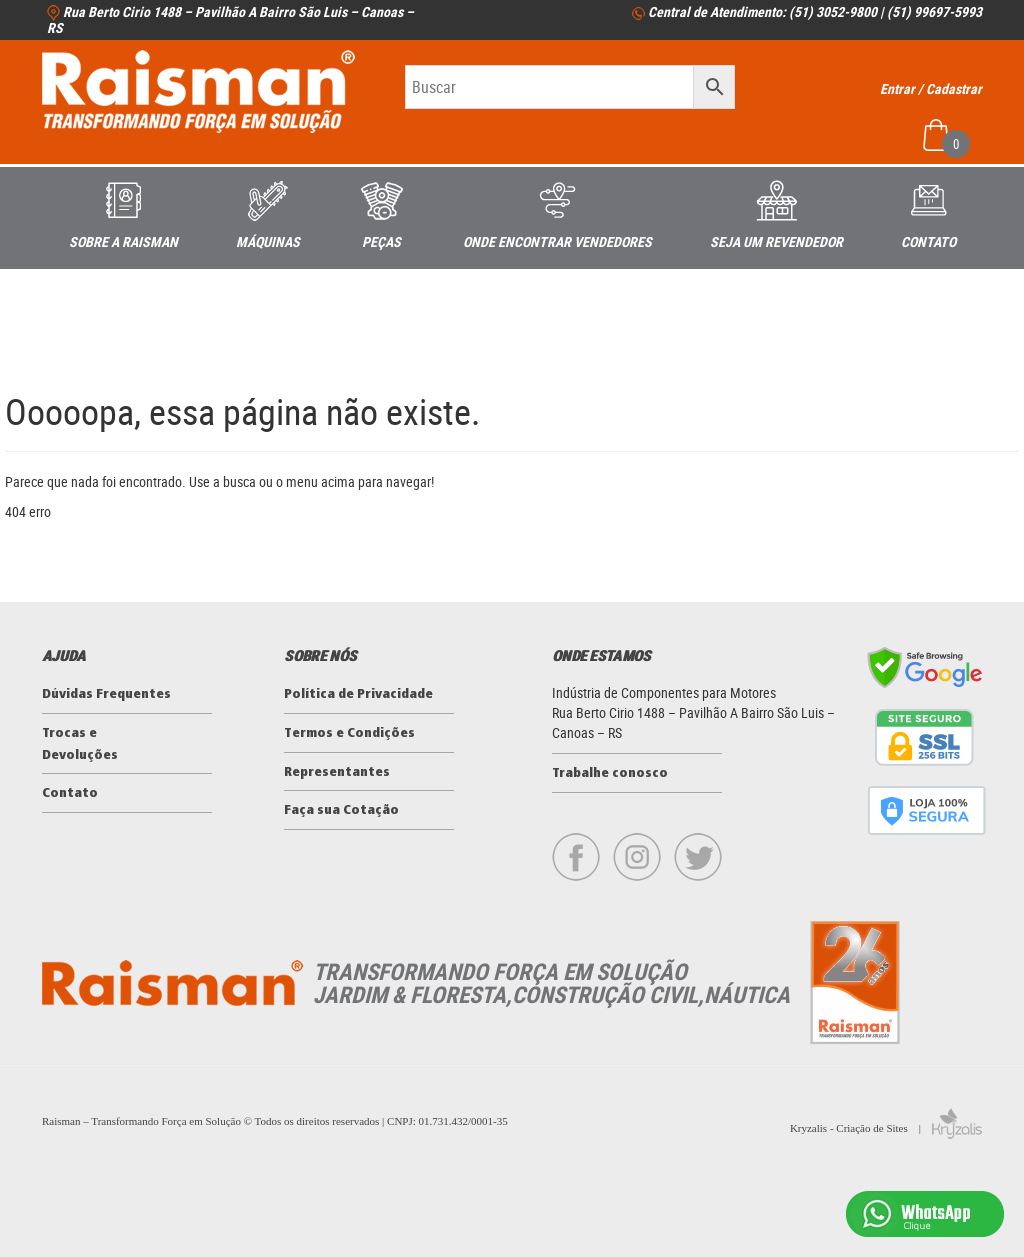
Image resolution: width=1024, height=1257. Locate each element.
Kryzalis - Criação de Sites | (886, 1128)
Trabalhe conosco (610, 773)
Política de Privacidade (358, 694)
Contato (70, 793)
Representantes (337, 772)
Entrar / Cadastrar (931, 88)
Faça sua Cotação (341, 810)
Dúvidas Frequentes (106, 694)
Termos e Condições (349, 733)
